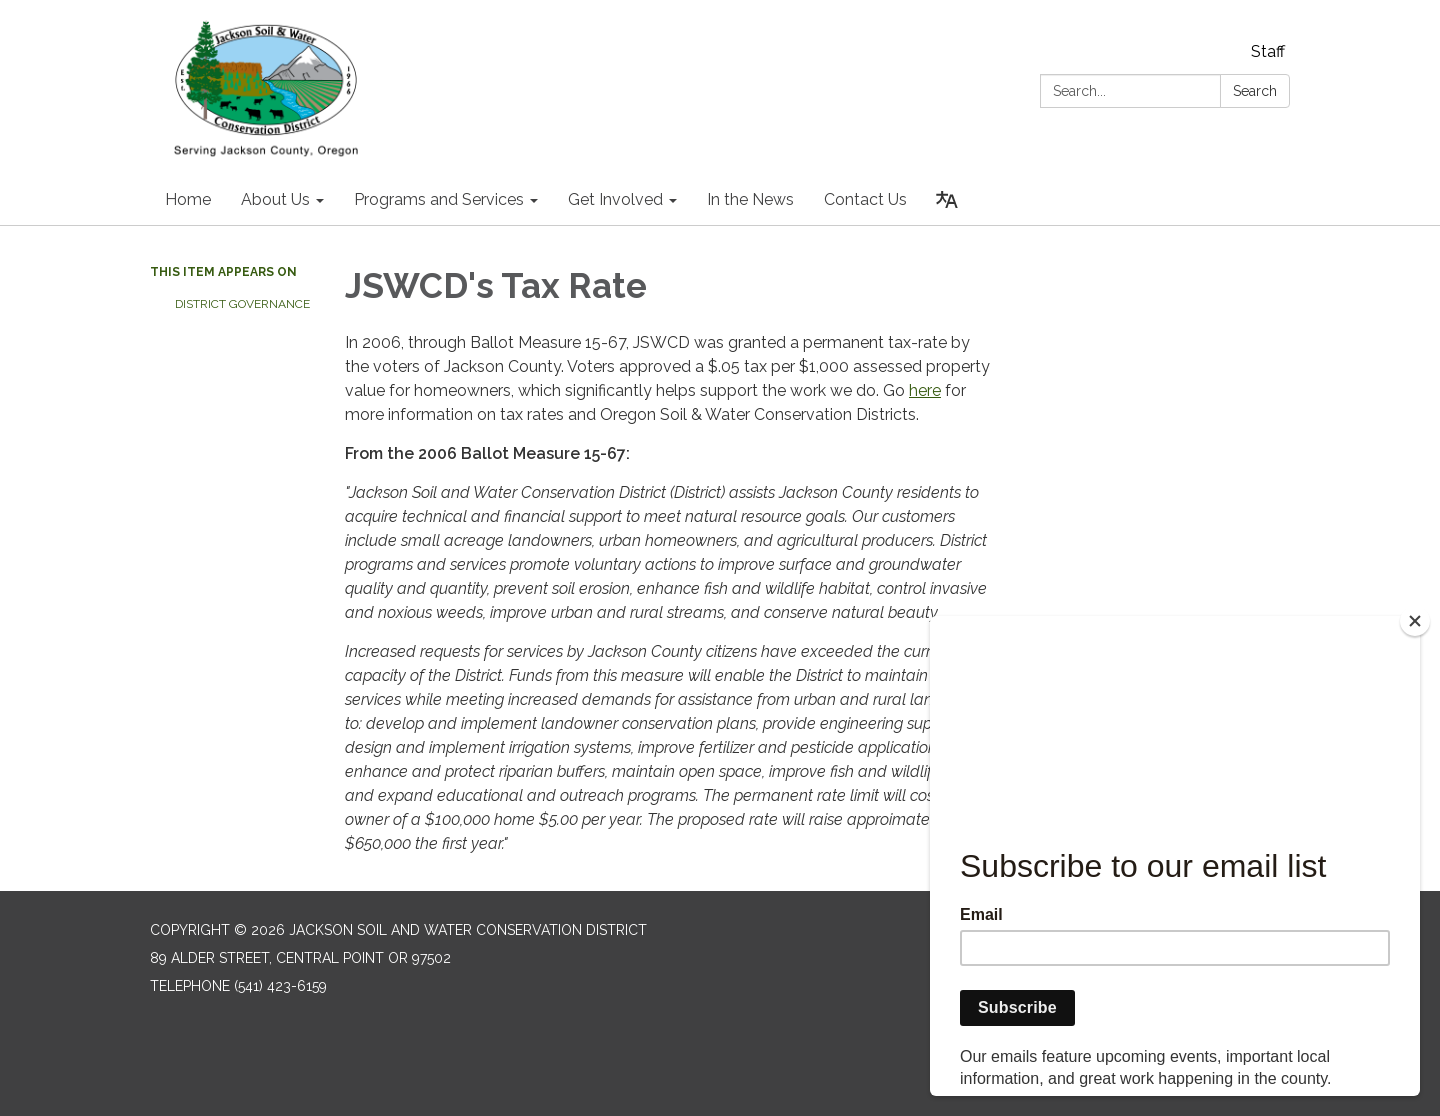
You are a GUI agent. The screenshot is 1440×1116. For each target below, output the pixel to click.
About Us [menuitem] (275, 199)
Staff (1268, 51)
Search (1255, 91)
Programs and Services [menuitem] (439, 199)
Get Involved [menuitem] (615, 199)
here (925, 390)
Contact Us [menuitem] (865, 199)
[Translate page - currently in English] (947, 200)
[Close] (1415, 621)
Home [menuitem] (188, 199)
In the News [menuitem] (750, 199)
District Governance (242, 304)
